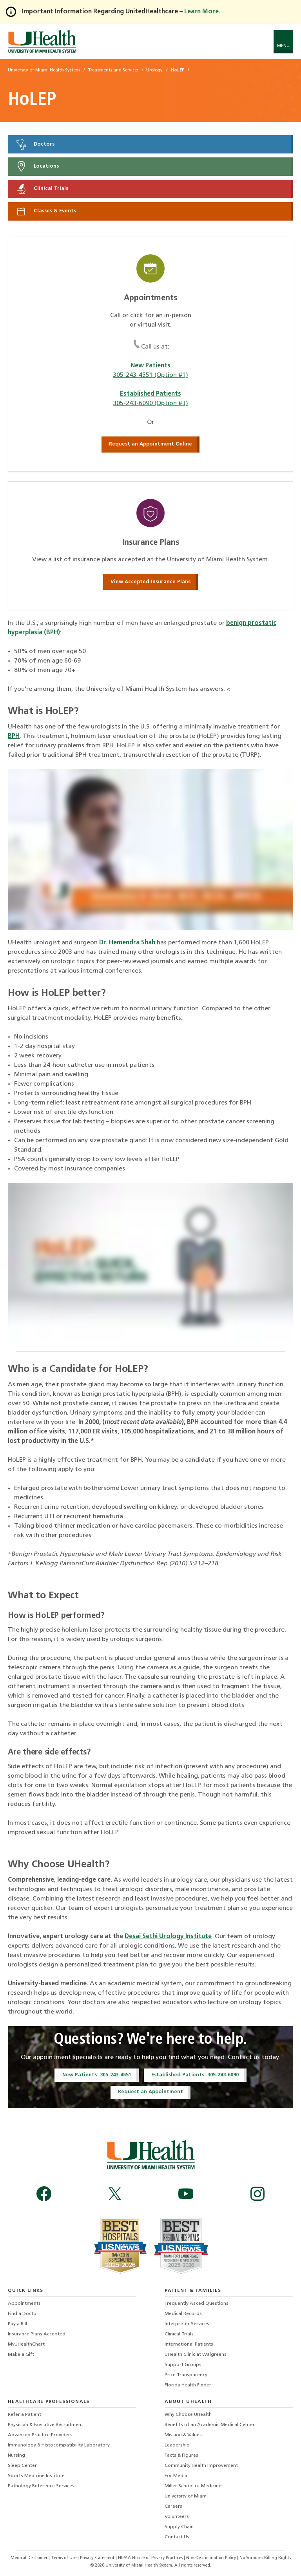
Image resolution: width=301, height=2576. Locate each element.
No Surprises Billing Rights (265, 2558)
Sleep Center (22, 2465)
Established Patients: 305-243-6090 (195, 2075)
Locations (37, 166)
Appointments (24, 2303)
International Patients (189, 2344)
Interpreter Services (187, 2324)
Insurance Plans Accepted (36, 2334)
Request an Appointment (150, 2091)
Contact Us (177, 2537)
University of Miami (186, 2496)
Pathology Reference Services (41, 2486)
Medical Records (183, 2313)
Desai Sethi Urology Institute (168, 1936)
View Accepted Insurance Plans (150, 581)
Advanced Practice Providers (40, 2435)
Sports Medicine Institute (36, 2476)
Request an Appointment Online (150, 444)
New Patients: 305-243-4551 (96, 2075)
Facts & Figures (181, 2455)
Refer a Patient (24, 2414)
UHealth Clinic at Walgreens (196, 2354)
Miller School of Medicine (193, 2486)
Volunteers (177, 2516)
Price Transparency (186, 2375)
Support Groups (183, 2364)
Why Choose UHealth (188, 2414)
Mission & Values (183, 2435)
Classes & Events (45, 211)
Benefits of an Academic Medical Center (210, 2425)
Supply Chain (179, 2527)
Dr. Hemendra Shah (127, 943)
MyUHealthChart (26, 2344)
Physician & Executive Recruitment (45, 2425)
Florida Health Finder (188, 2385)
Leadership (177, 2445)
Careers (173, 2506)
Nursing (16, 2455)
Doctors (34, 144)
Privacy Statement (98, 2558)
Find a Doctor (23, 2313)
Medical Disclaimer (30, 2558)
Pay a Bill (17, 2324)
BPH (14, 736)
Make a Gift (21, 2354)
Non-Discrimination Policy (211, 2558)
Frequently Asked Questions (196, 2303)
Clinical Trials (41, 189)
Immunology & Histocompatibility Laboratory (59, 2445)
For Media (176, 2476)
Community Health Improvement (201, 2465)
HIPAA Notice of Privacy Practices (150, 2558)
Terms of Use (64, 2558)
